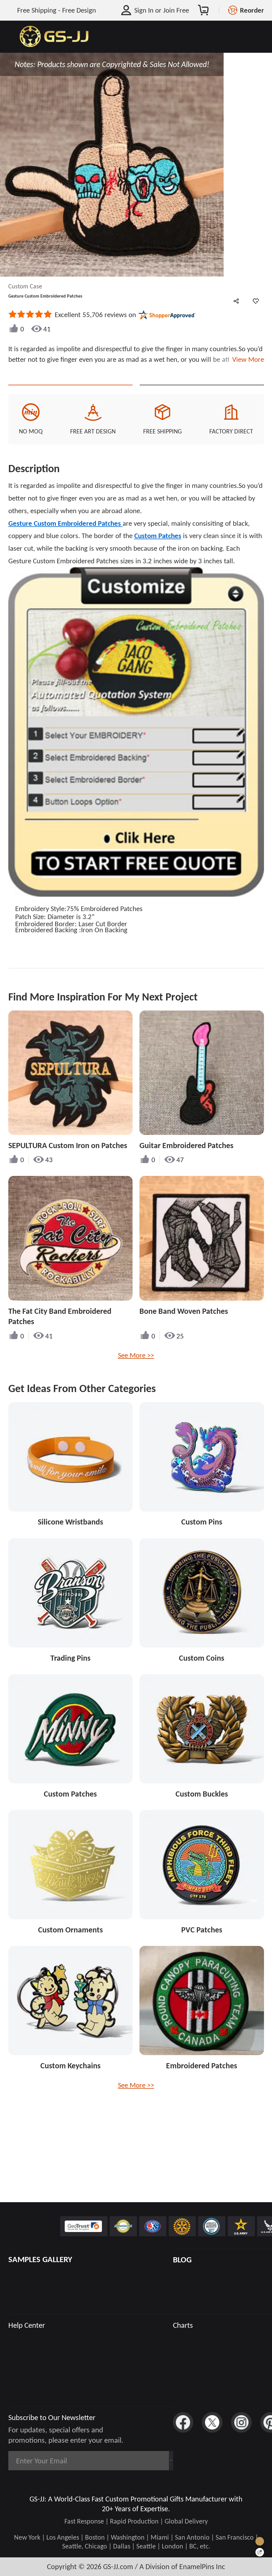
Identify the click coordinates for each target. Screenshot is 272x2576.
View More (246, 359)
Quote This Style (70, 394)
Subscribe (146, 2460)
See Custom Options (201, 394)
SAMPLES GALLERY (40, 2259)
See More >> (136, 1375)
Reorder (252, 10)
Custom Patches (157, 555)
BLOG (182, 2259)
